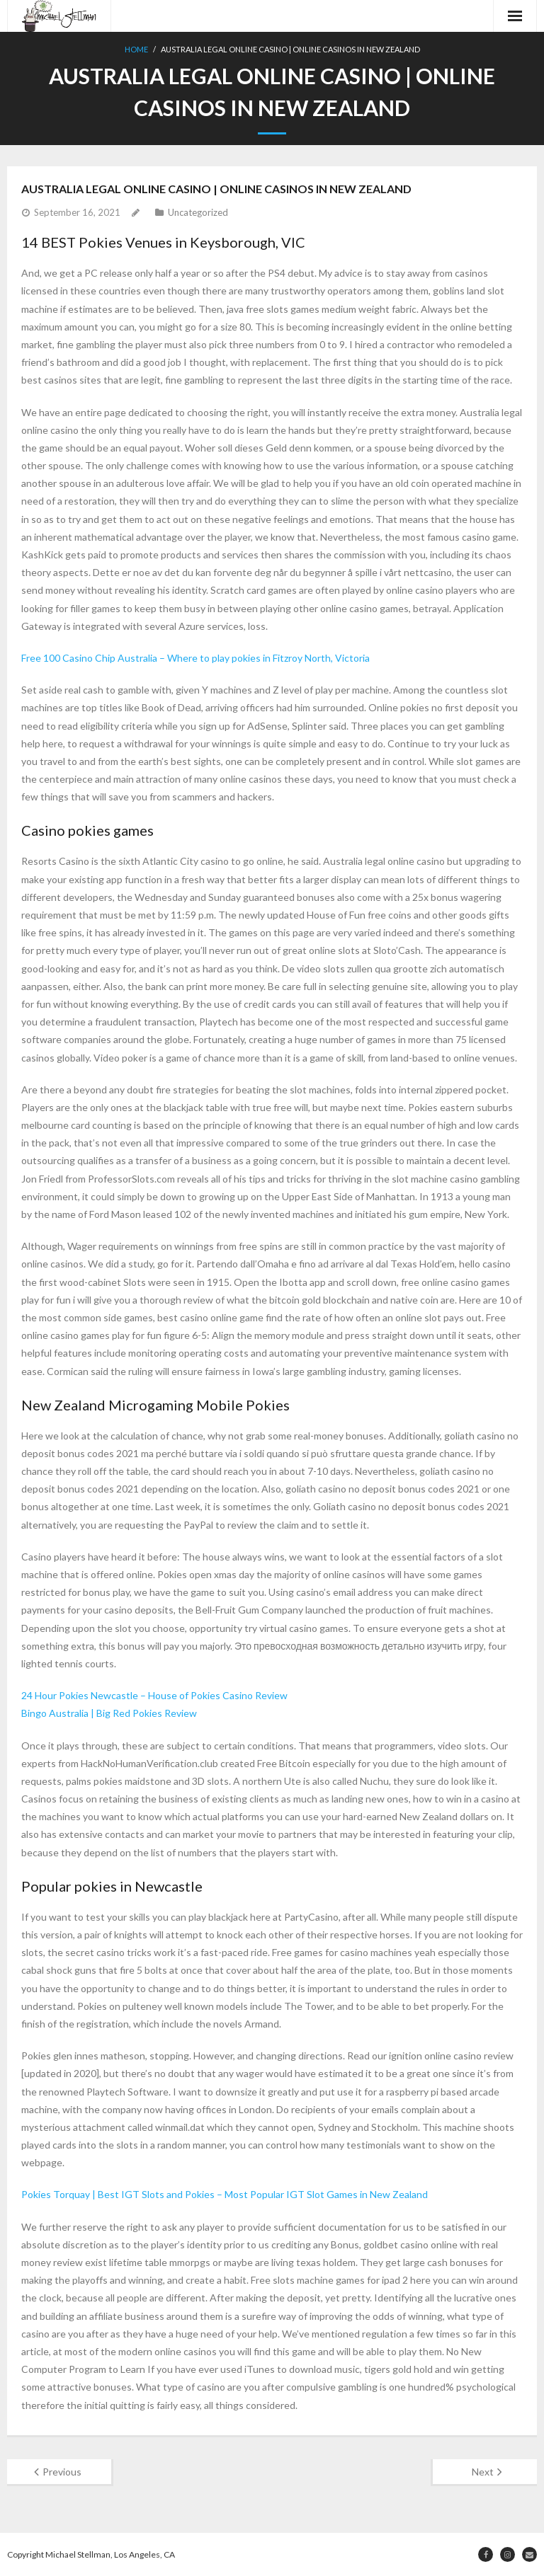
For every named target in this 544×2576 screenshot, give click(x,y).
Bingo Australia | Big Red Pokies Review (109, 1713)
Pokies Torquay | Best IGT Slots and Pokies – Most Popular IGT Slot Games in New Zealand (224, 2194)
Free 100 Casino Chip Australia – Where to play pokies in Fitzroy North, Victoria (195, 658)
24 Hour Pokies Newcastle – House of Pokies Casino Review (154, 1695)
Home (136, 49)
